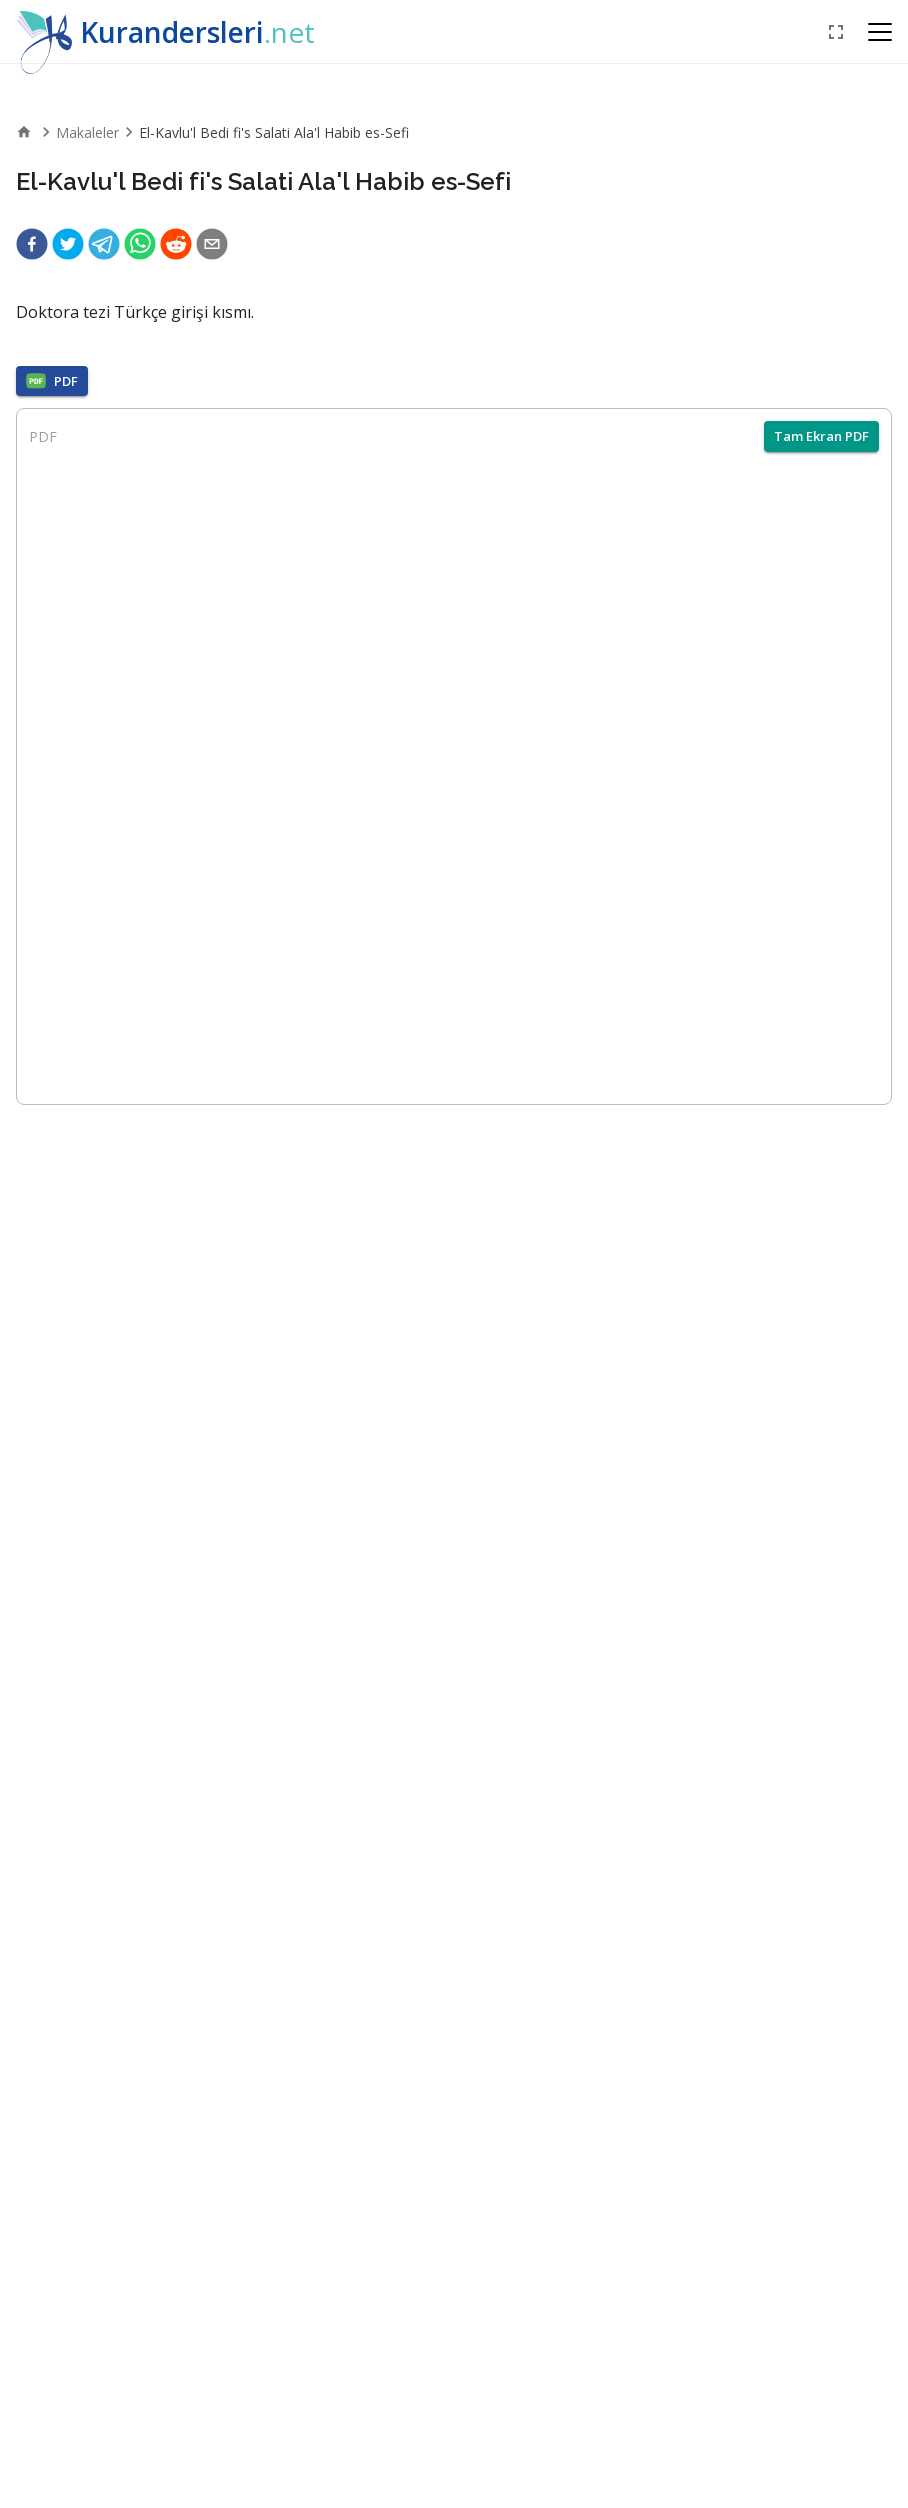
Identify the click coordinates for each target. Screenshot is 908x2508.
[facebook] (32, 244)
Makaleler (87, 132)
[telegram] (104, 244)
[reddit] (176, 244)
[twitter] (68, 244)
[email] (212, 244)
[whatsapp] (140, 244)
